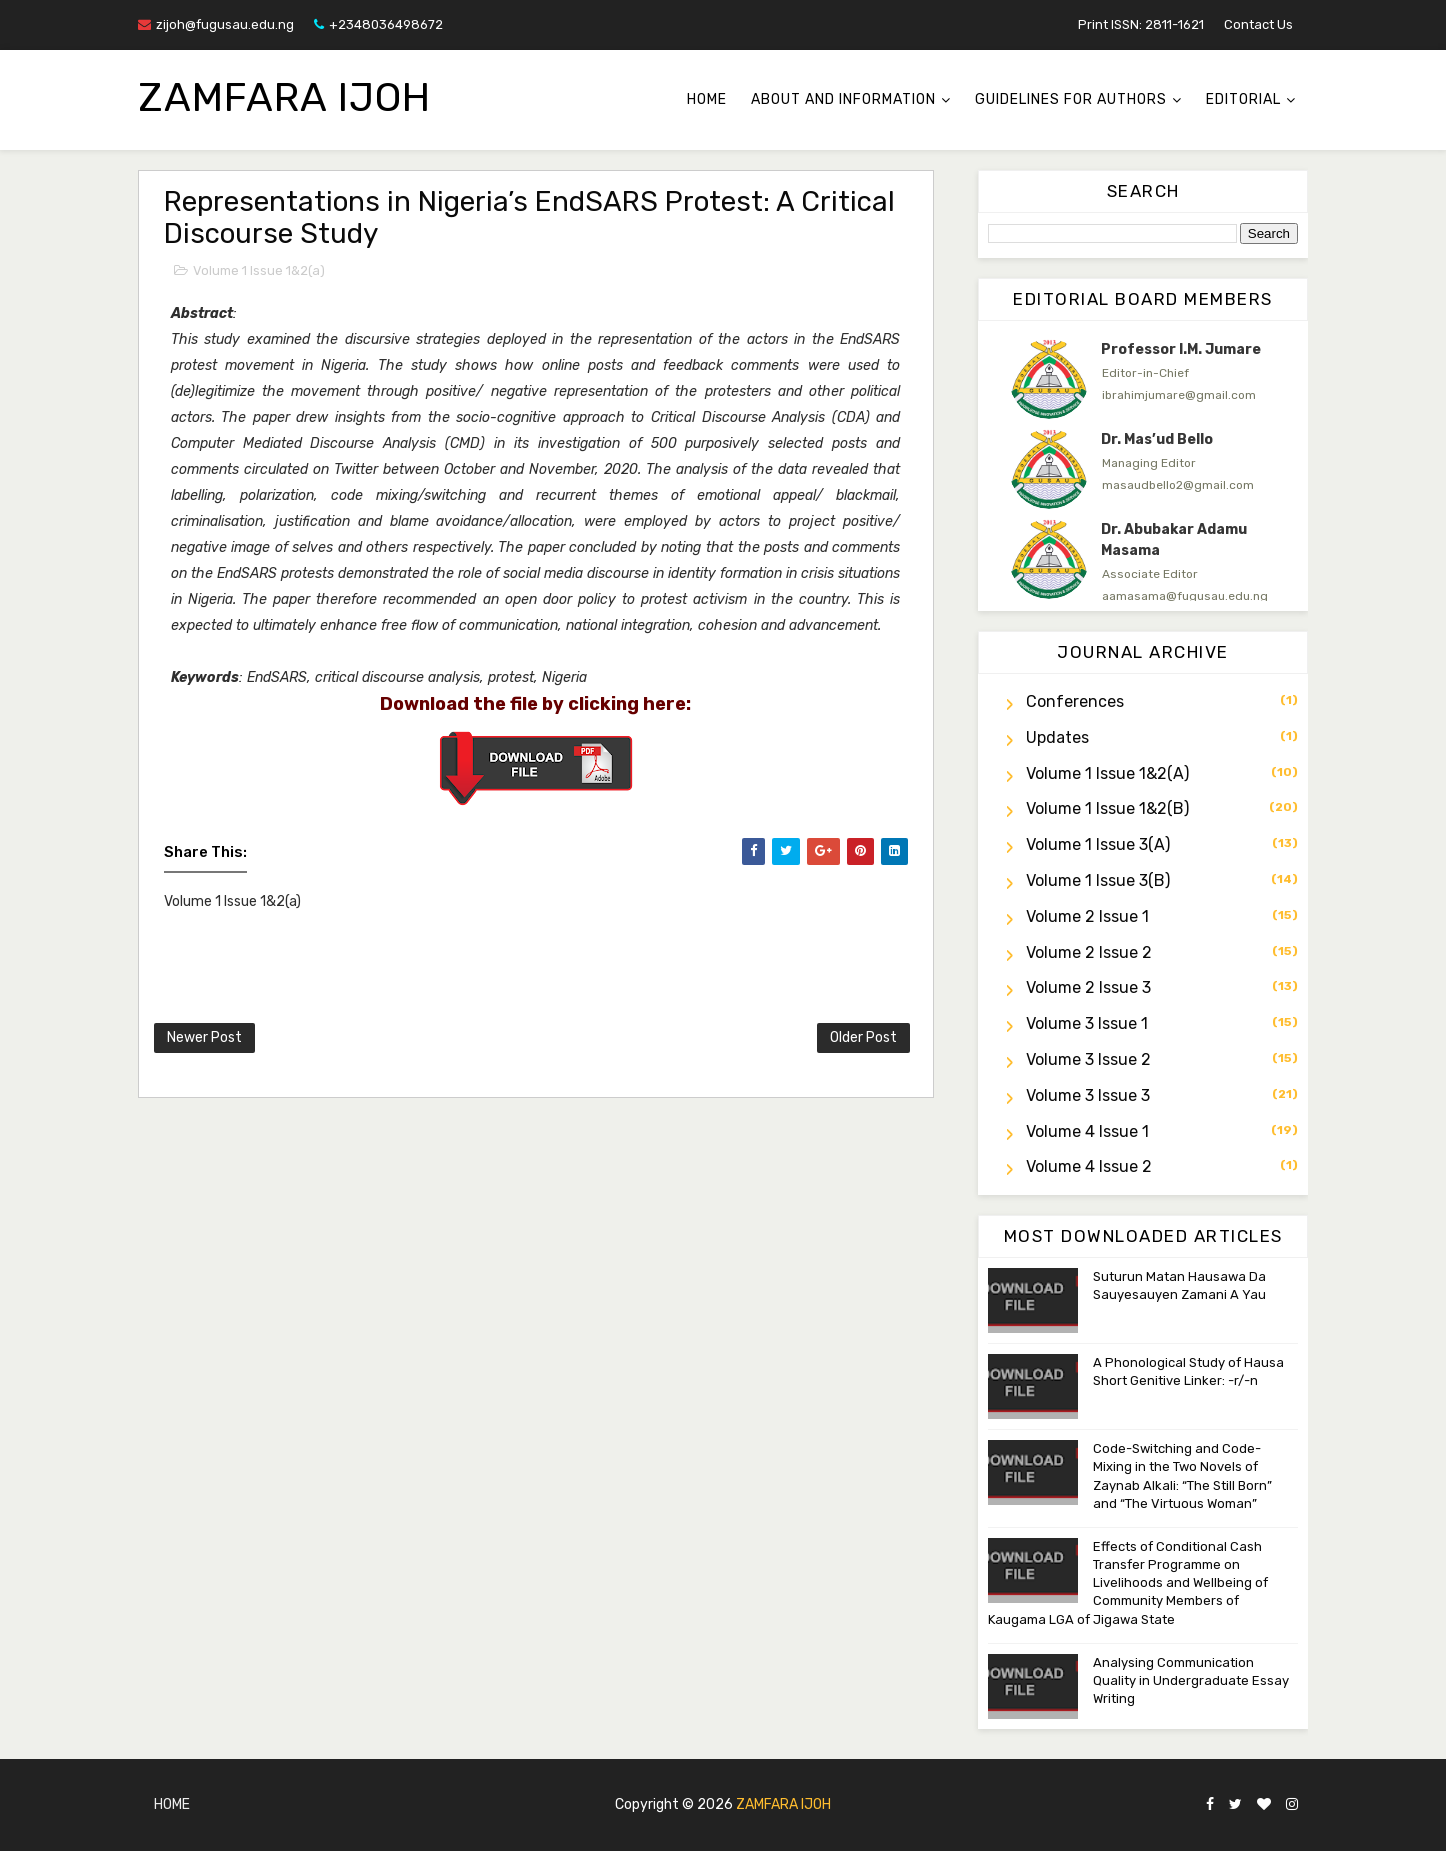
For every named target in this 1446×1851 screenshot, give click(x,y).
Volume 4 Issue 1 (1087, 1131)
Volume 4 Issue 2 (1089, 1166)
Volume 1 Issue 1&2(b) (1107, 808)
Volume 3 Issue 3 (1088, 1095)
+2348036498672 (378, 24)
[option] (1143, 379)
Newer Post (204, 1037)
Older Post (863, 1037)
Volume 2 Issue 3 (1088, 987)
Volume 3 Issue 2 (1088, 1059)
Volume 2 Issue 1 (1087, 916)
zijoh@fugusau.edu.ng (216, 24)
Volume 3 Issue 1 (1087, 1023)
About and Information (843, 99)
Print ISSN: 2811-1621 (1141, 24)
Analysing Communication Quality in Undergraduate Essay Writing (1191, 1680)
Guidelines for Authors (1071, 99)
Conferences (1075, 701)
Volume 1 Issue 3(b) (1098, 880)
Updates (1057, 737)
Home (707, 99)
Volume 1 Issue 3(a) (1098, 844)
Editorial (1243, 99)
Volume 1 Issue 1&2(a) (259, 270)
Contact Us (1258, 24)
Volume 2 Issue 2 (1089, 952)
